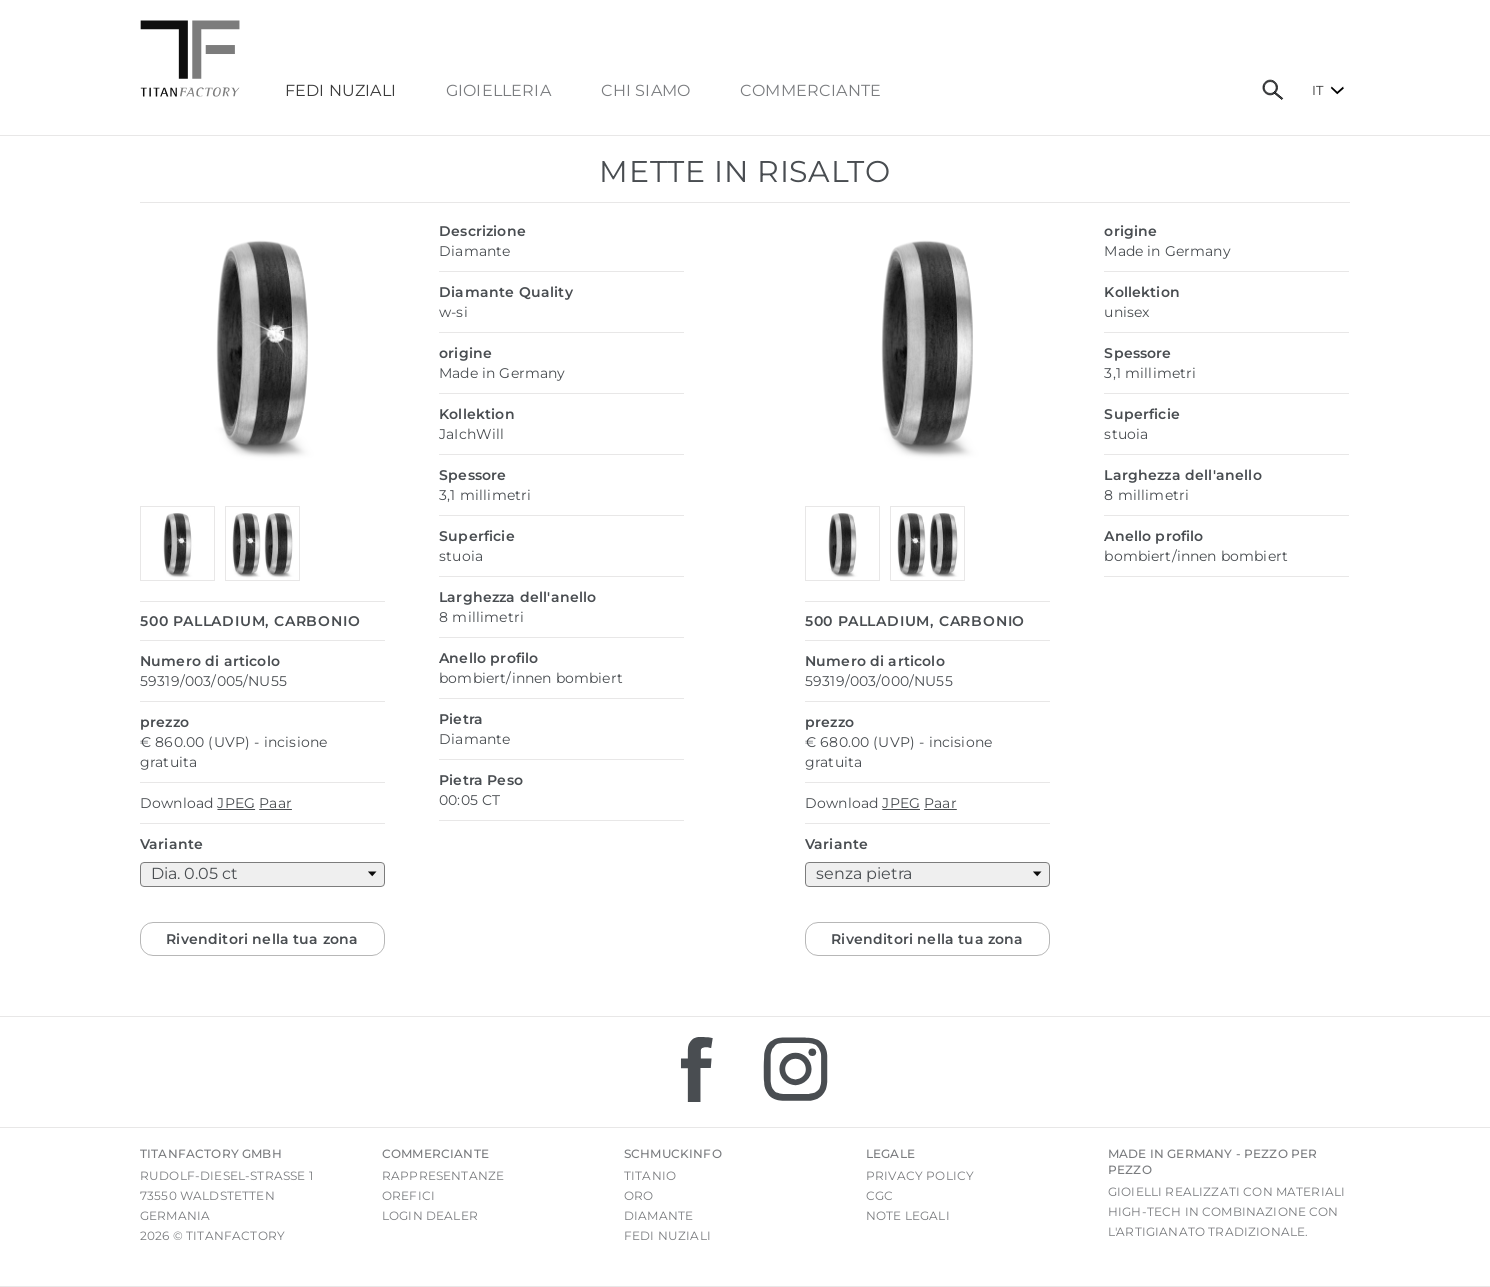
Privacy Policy (920, 1175)
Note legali (908, 1215)
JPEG (236, 803)
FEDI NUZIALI (340, 91)
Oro (638, 1195)
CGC (879, 1195)
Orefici (408, 1195)
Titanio (650, 1175)
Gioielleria (498, 91)
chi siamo (645, 91)
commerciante (810, 91)
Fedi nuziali (667, 1235)
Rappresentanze (443, 1175)
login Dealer (430, 1215)
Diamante (658, 1215)
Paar (275, 803)
